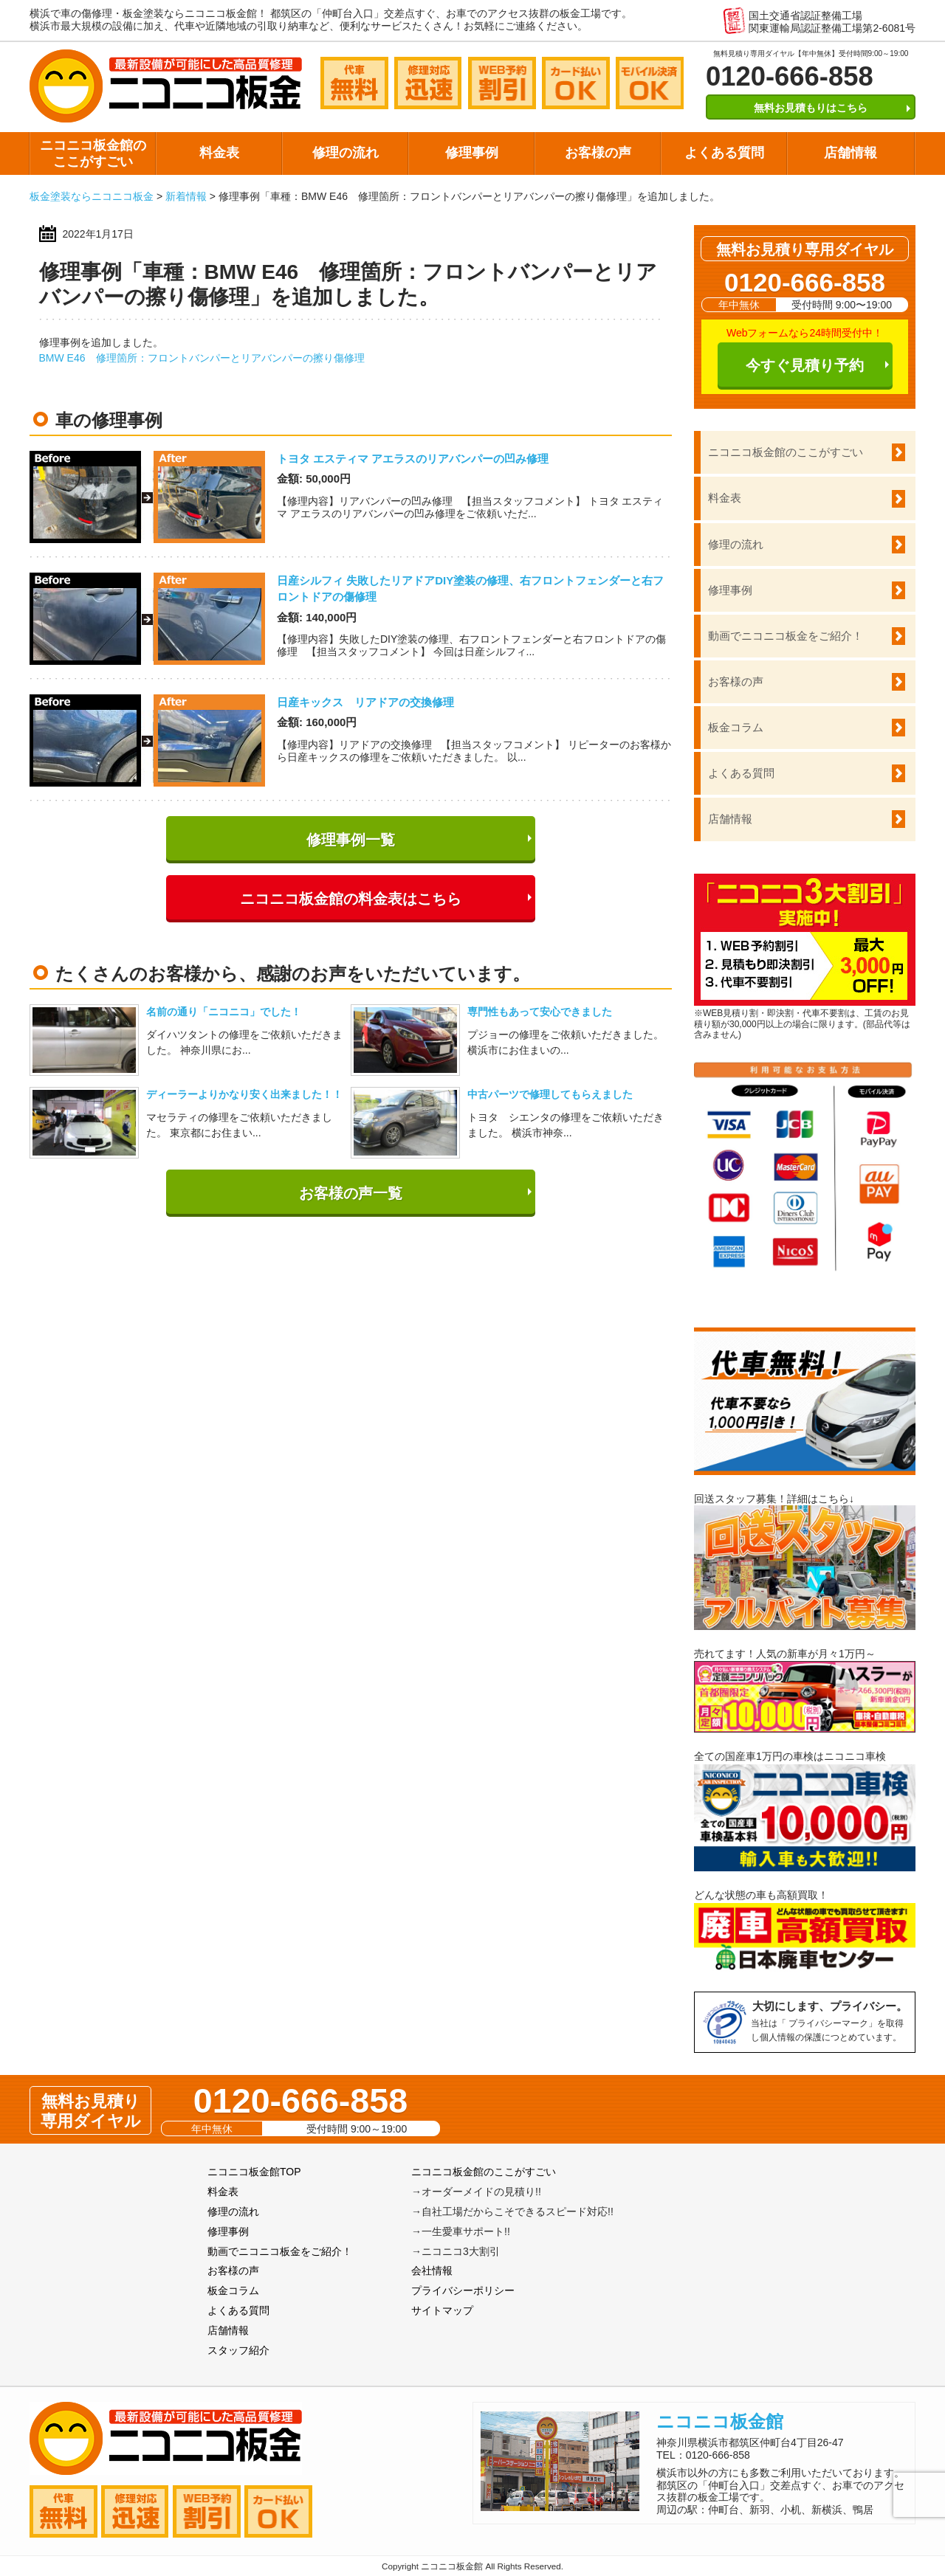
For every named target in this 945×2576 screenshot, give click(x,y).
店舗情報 (850, 152)
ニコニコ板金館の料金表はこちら (350, 899)
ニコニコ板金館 (719, 2421)
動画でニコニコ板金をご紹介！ (785, 635)
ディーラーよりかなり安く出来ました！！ (244, 1094)
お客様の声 (598, 152)
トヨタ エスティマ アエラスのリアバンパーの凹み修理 (413, 458)
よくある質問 (724, 152)
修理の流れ (345, 152)
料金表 (219, 152)
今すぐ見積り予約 (805, 365)
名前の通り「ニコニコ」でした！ (223, 1012)
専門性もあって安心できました (539, 1012)
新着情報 (186, 196)
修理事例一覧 (350, 840)
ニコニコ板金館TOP (254, 2172)
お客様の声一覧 (350, 1193)
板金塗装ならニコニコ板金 (92, 196)
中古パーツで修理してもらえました (550, 1094)
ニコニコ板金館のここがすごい (93, 153)
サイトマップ (442, 2310)
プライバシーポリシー (463, 2290)
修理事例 (471, 152)
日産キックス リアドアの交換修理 (365, 702)
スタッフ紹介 (238, 2350)
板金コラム (735, 727)
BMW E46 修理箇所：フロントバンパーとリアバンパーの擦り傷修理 (202, 358)
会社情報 (432, 2270)
